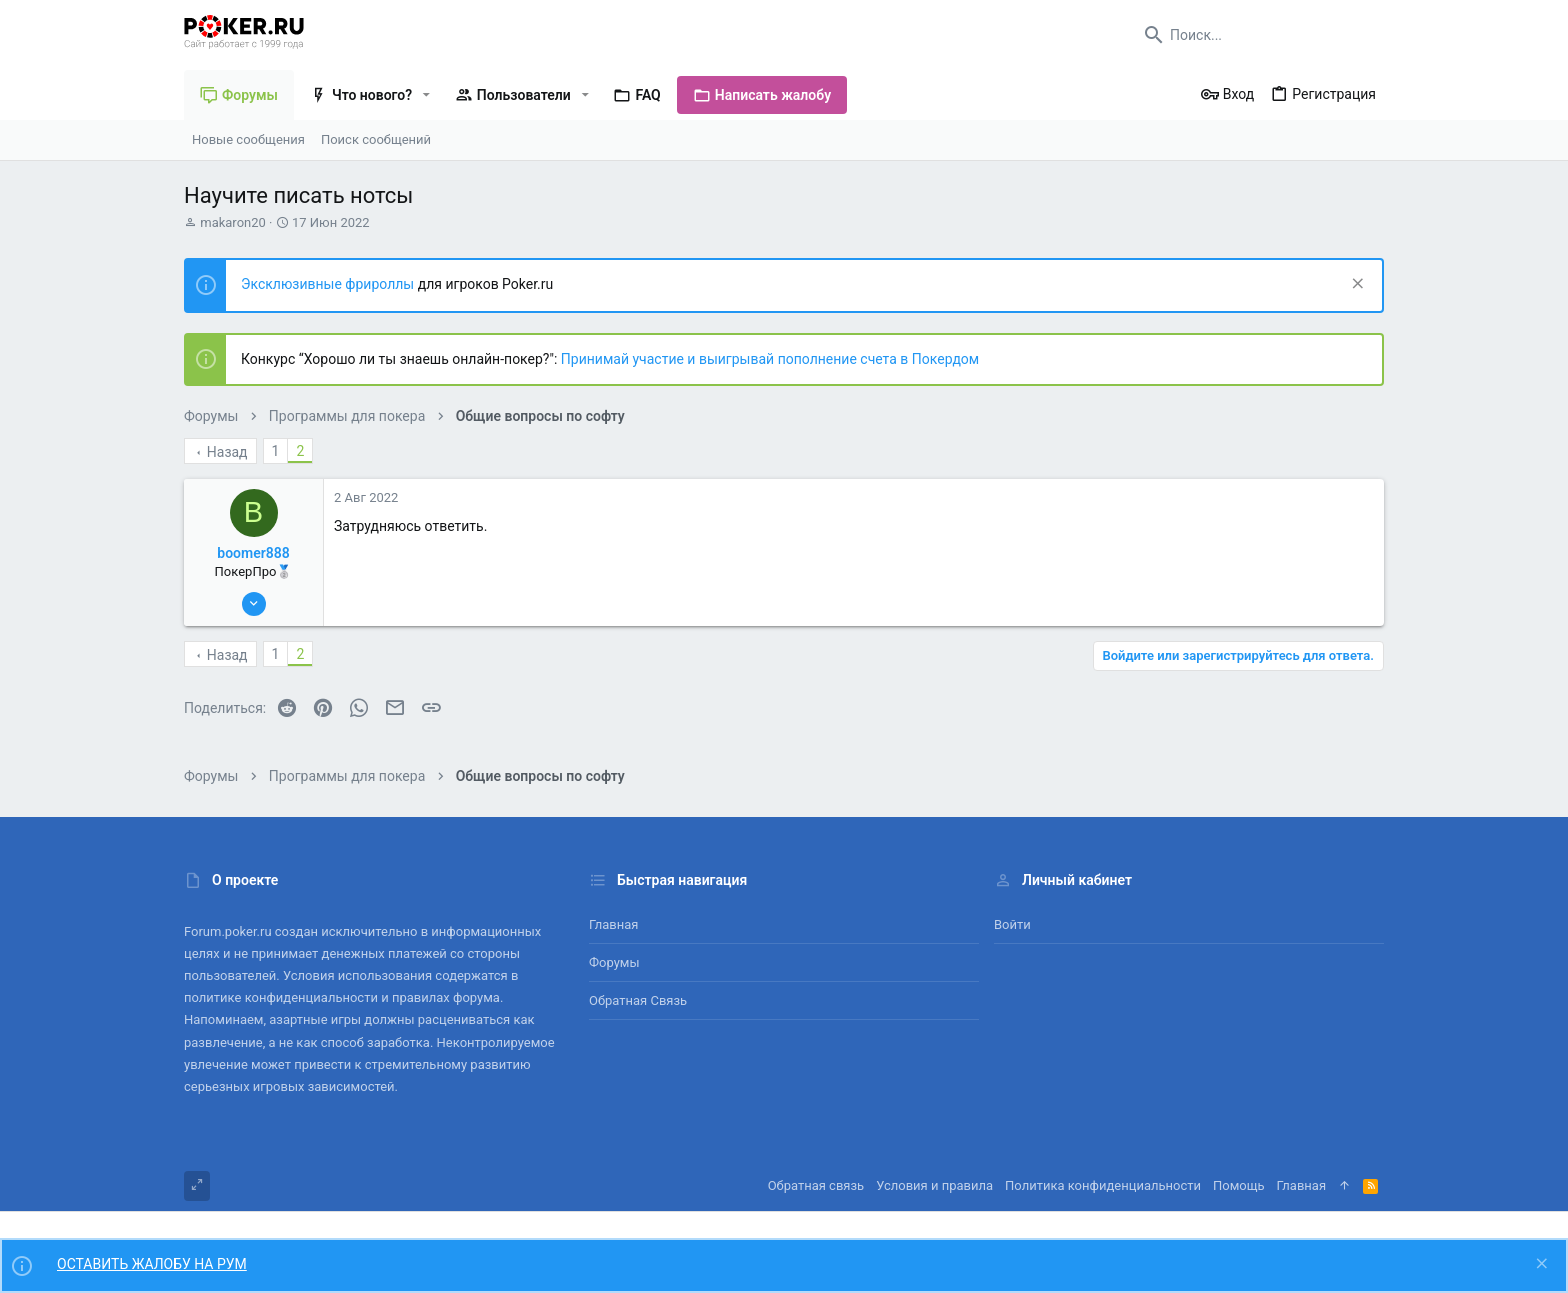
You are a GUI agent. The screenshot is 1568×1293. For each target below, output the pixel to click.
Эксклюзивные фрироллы (329, 284)
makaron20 (233, 222)
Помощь (1239, 1185)
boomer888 (253, 553)
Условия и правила (934, 1185)
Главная (613, 924)
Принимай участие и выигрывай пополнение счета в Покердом (770, 359)
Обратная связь (638, 1000)
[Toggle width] (197, 1186)
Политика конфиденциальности (1103, 1185)
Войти (1012, 924)
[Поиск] (1259, 35)
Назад (227, 452)
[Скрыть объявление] (1355, 285)
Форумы (614, 962)
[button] (426, 95)
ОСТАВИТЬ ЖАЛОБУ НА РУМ (152, 1264)
